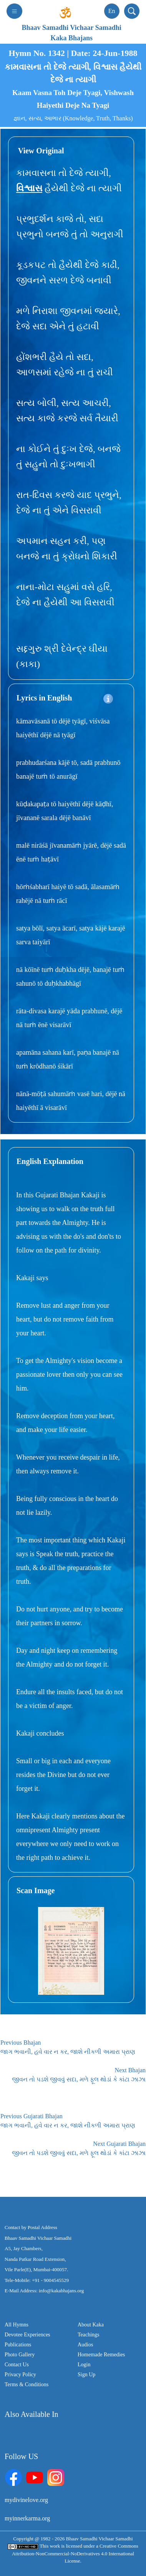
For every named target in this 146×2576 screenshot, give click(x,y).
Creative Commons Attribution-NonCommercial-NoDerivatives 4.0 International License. (75, 2553)
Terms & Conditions (26, 2384)
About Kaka (91, 2325)
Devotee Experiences (27, 2335)
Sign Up (86, 2374)
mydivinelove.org (26, 2500)
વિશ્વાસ (29, 188)
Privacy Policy (20, 2374)
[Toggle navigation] (14, 11)
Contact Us (17, 2364)
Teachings (89, 2335)
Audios (85, 2344)
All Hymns (16, 2325)
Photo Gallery (20, 2354)
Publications (18, 2344)
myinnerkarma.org (27, 2518)
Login (84, 2364)
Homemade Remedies (101, 2354)
